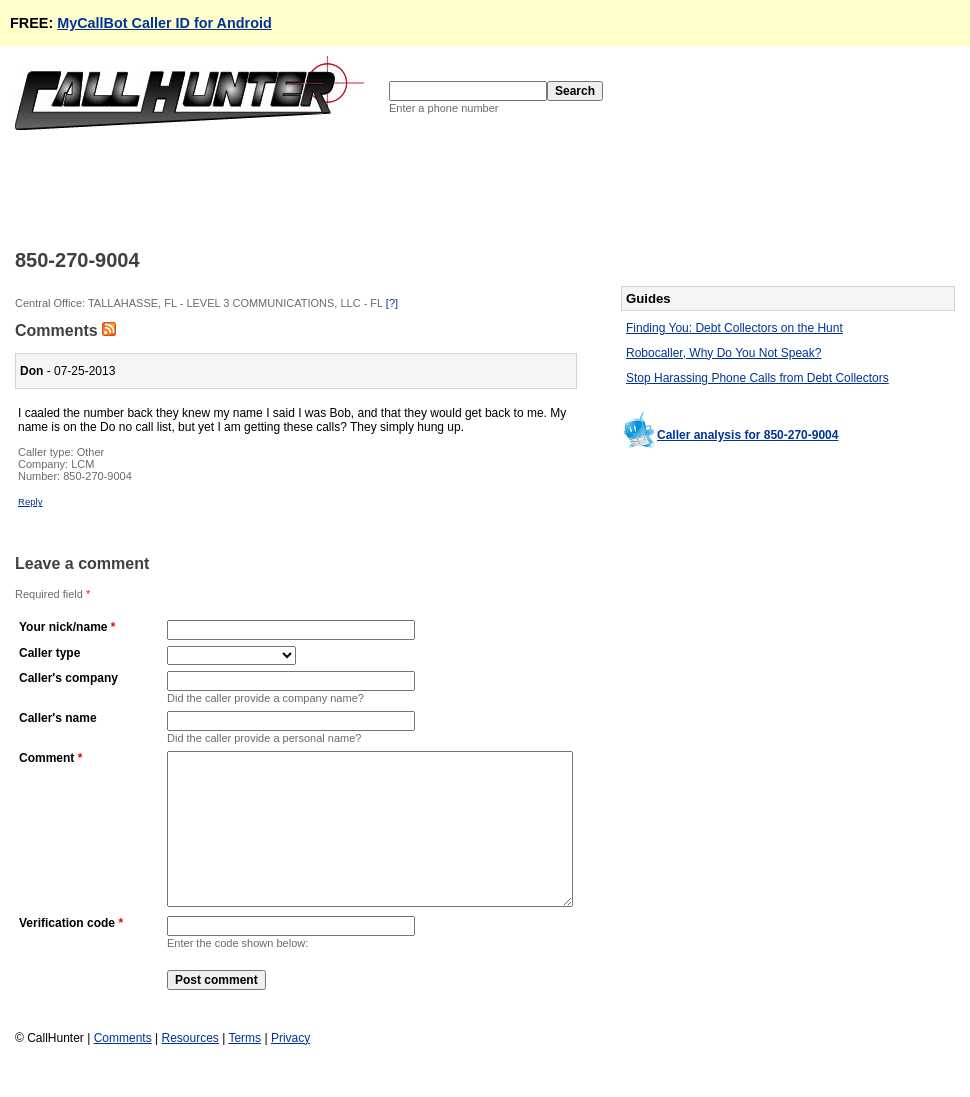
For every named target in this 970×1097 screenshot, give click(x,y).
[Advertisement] (379, 188)
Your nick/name (63, 627)
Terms (244, 1068)
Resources (189, 1068)
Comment (46, 758)
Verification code (67, 953)
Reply (30, 501)
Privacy (290, 1068)
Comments (123, 1068)
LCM (82, 464)
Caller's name (58, 718)
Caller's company (68, 678)
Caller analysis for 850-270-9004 (747, 435)
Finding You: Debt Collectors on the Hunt (734, 328)
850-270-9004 (97, 476)
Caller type (49, 653)
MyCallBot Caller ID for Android (164, 23)
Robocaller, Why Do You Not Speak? (723, 353)
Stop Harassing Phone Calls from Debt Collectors (757, 378)
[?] (392, 303)
